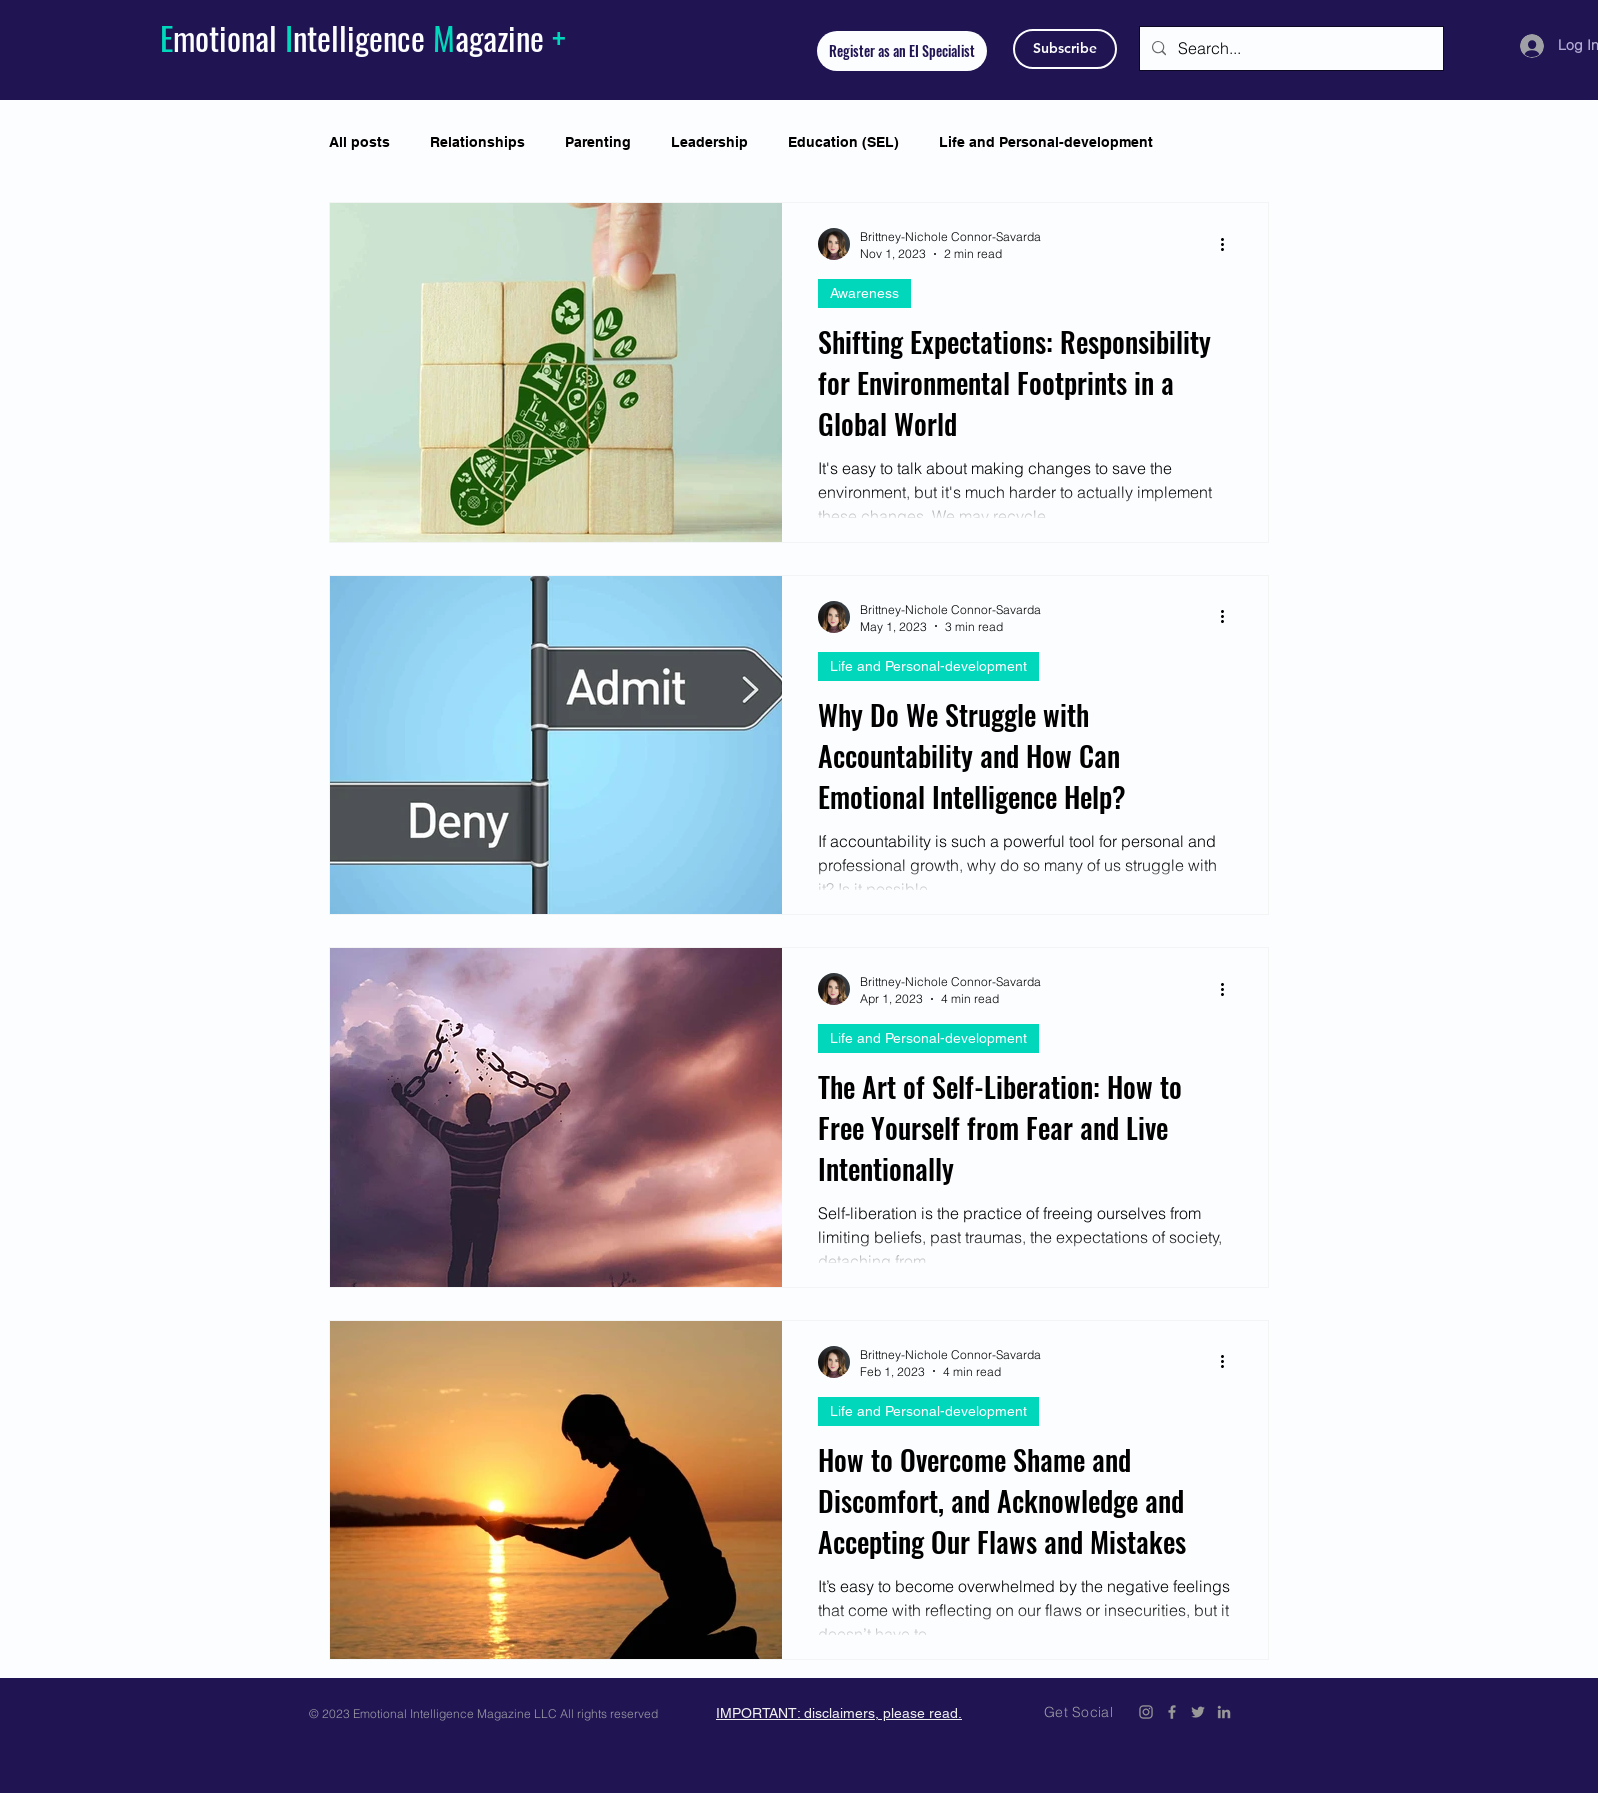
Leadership (709, 142)
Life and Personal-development (1046, 142)
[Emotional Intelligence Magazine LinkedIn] (1224, 1712)
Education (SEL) (843, 142)
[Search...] (1289, 48)
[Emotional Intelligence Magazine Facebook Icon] (1172, 1712)
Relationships (477, 142)
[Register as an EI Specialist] (902, 51)
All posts (359, 142)
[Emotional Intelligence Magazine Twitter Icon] (1198, 1712)
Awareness (864, 293)
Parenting (598, 142)
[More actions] (1229, 244)
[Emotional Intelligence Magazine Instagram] (1146, 1712)
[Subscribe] (1065, 49)
